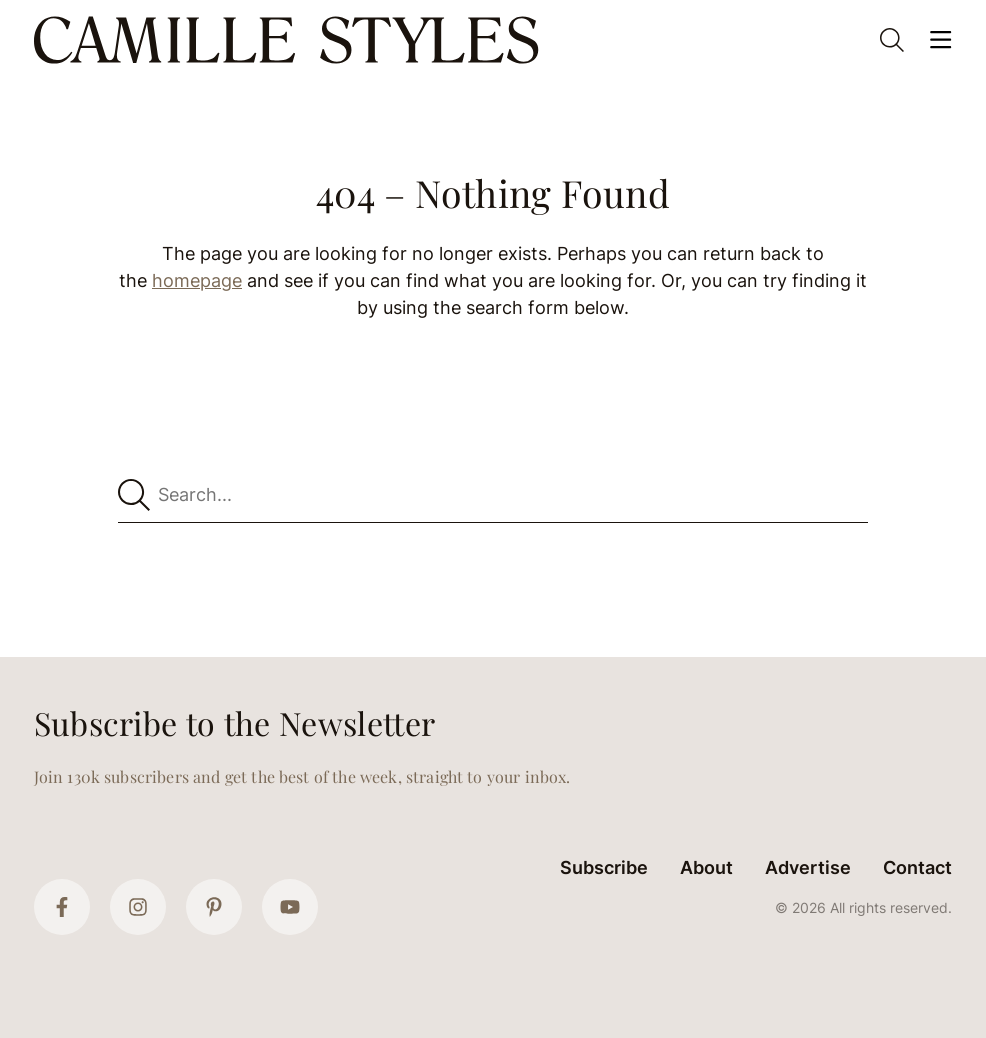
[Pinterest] (214, 907)
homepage (197, 280)
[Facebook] (62, 907)
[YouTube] (290, 907)
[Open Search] (892, 40)
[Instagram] (138, 907)
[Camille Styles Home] (290, 40)
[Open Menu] (940, 40)
